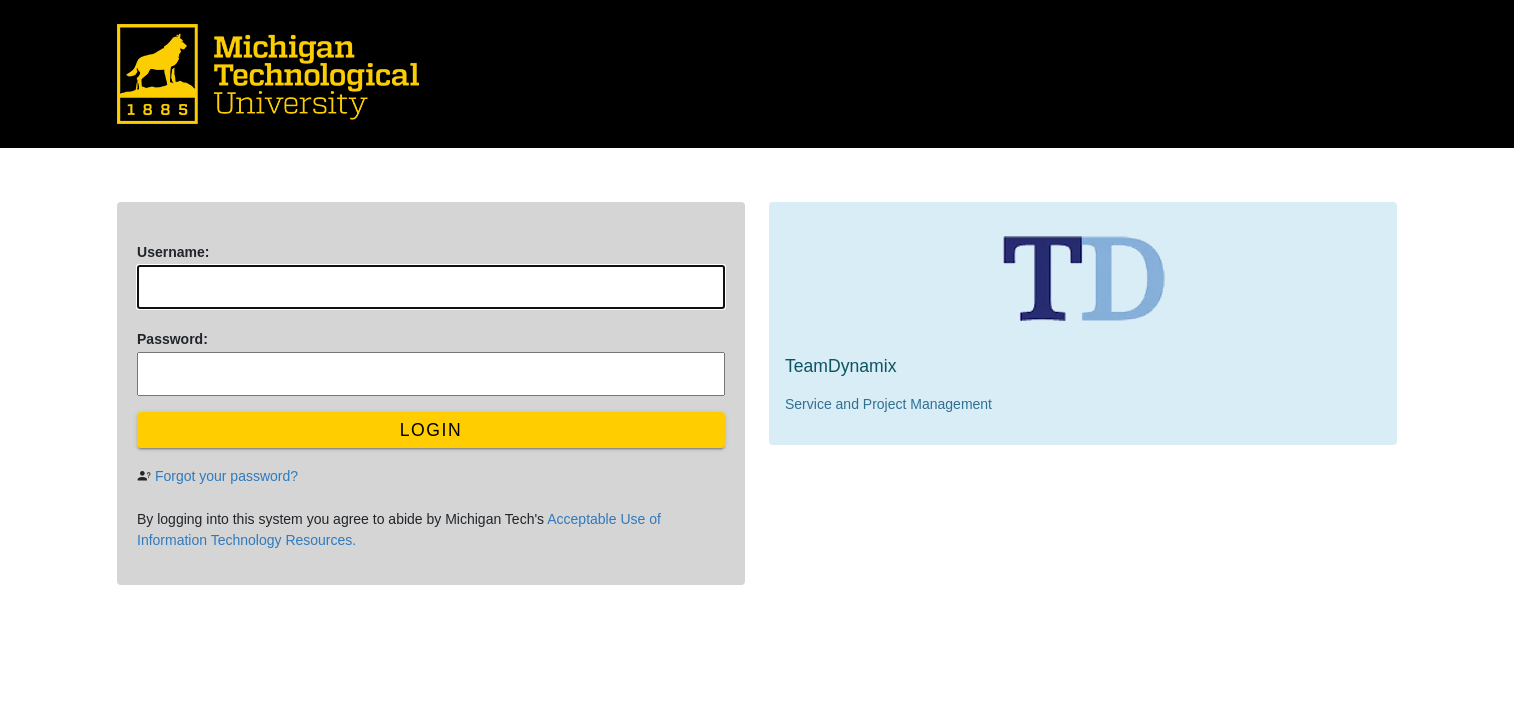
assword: (172, 339)
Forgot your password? (226, 476)
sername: (173, 252)
